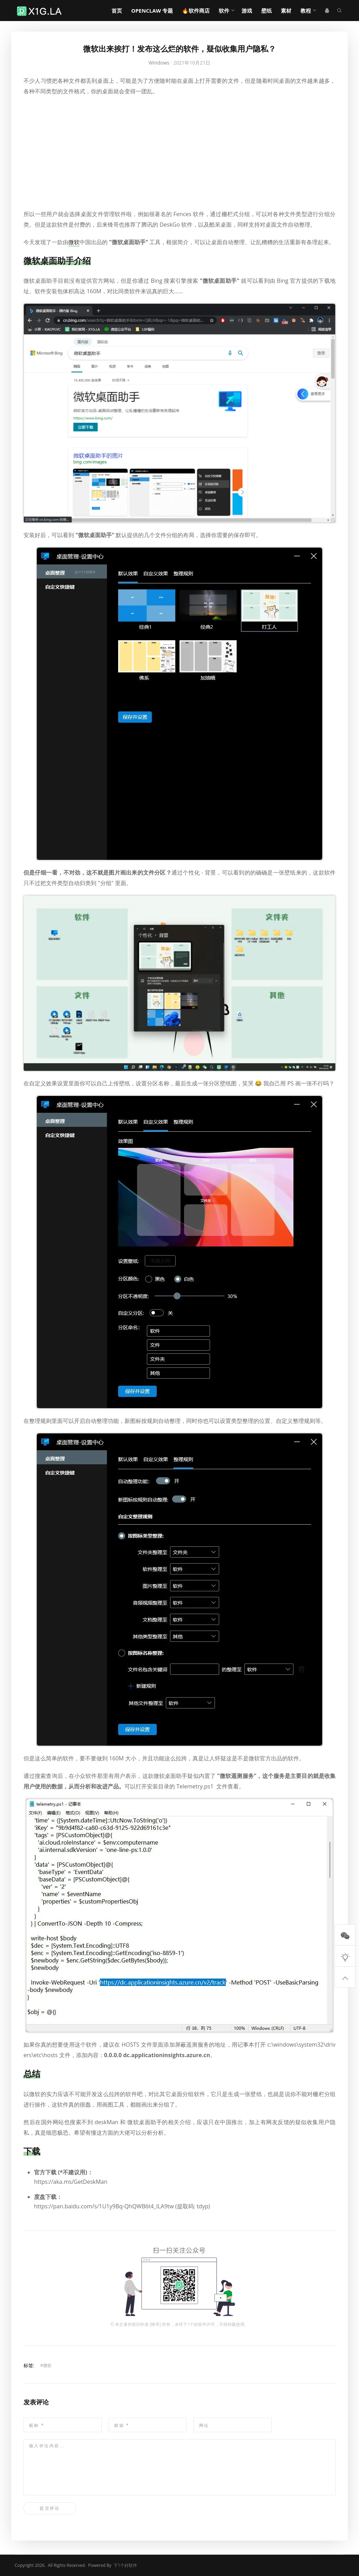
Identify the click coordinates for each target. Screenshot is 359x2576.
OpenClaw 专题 (152, 10)
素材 (286, 10)
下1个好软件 (194, 2324)
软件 (224, 10)
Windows (159, 62)
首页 (116, 10)
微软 (47, 2365)
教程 (305, 10)
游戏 (247, 10)
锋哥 (155, 2324)
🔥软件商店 (196, 10)
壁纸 (266, 10)
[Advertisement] (179, 152)
